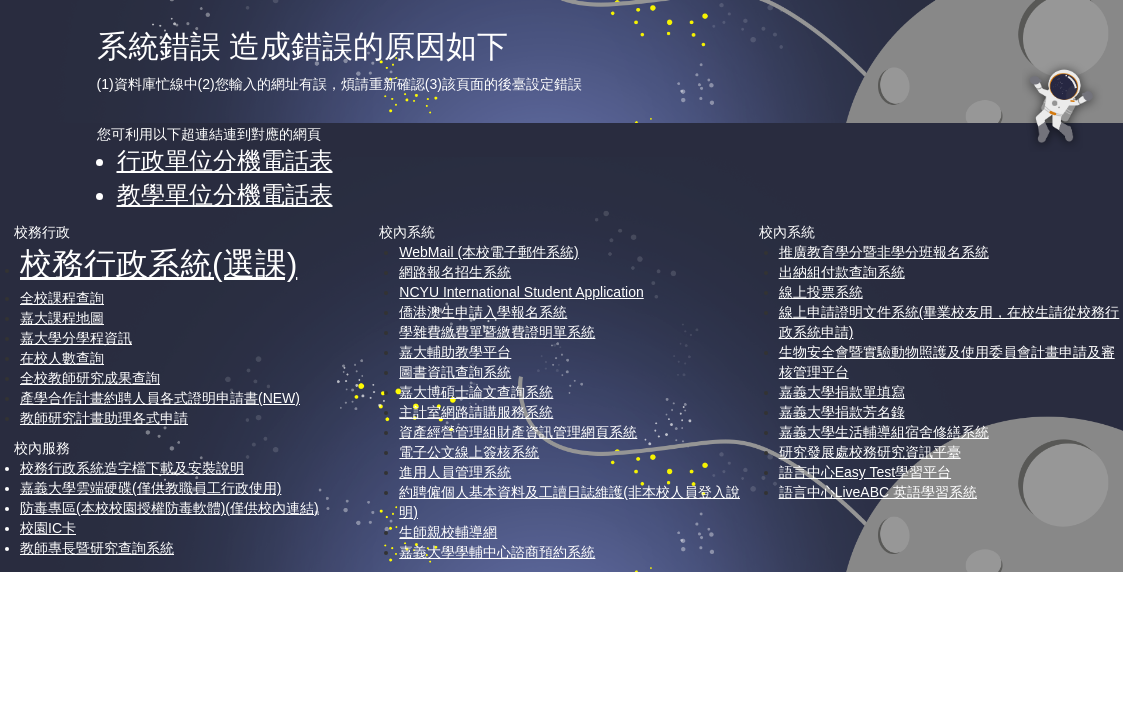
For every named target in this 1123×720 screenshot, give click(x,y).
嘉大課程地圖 (62, 318)
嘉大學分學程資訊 (76, 338)
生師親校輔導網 (448, 532)
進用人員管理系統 (455, 472)
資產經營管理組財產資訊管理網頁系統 (518, 432)
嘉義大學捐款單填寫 (842, 392)
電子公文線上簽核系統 (469, 452)
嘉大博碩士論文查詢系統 (476, 392)
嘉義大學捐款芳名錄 (842, 412)
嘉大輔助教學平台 (455, 352)
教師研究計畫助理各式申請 (104, 418)
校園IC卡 (48, 528)
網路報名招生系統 (455, 272)
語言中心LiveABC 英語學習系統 (878, 492)
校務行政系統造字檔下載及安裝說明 (132, 468)
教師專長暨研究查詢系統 (97, 548)
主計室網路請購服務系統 (476, 412)
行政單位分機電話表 (225, 160)
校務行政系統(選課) (158, 264)
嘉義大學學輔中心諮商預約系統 (497, 552)
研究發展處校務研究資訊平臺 (870, 452)
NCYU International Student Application (521, 292)
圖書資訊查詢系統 (455, 372)
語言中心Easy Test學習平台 (865, 472)
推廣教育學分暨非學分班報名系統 (884, 252)
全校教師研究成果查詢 (90, 378)
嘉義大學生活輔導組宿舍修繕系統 (884, 432)
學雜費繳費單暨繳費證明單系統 (497, 332)
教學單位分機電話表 (225, 194)
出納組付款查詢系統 (842, 272)
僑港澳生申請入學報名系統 (483, 312)
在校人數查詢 (62, 358)
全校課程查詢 (62, 298)
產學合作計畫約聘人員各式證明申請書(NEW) (160, 398)
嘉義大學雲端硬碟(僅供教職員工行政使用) (150, 488)
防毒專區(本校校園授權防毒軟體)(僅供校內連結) (169, 508)
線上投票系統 (821, 292)
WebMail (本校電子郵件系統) (488, 252)
